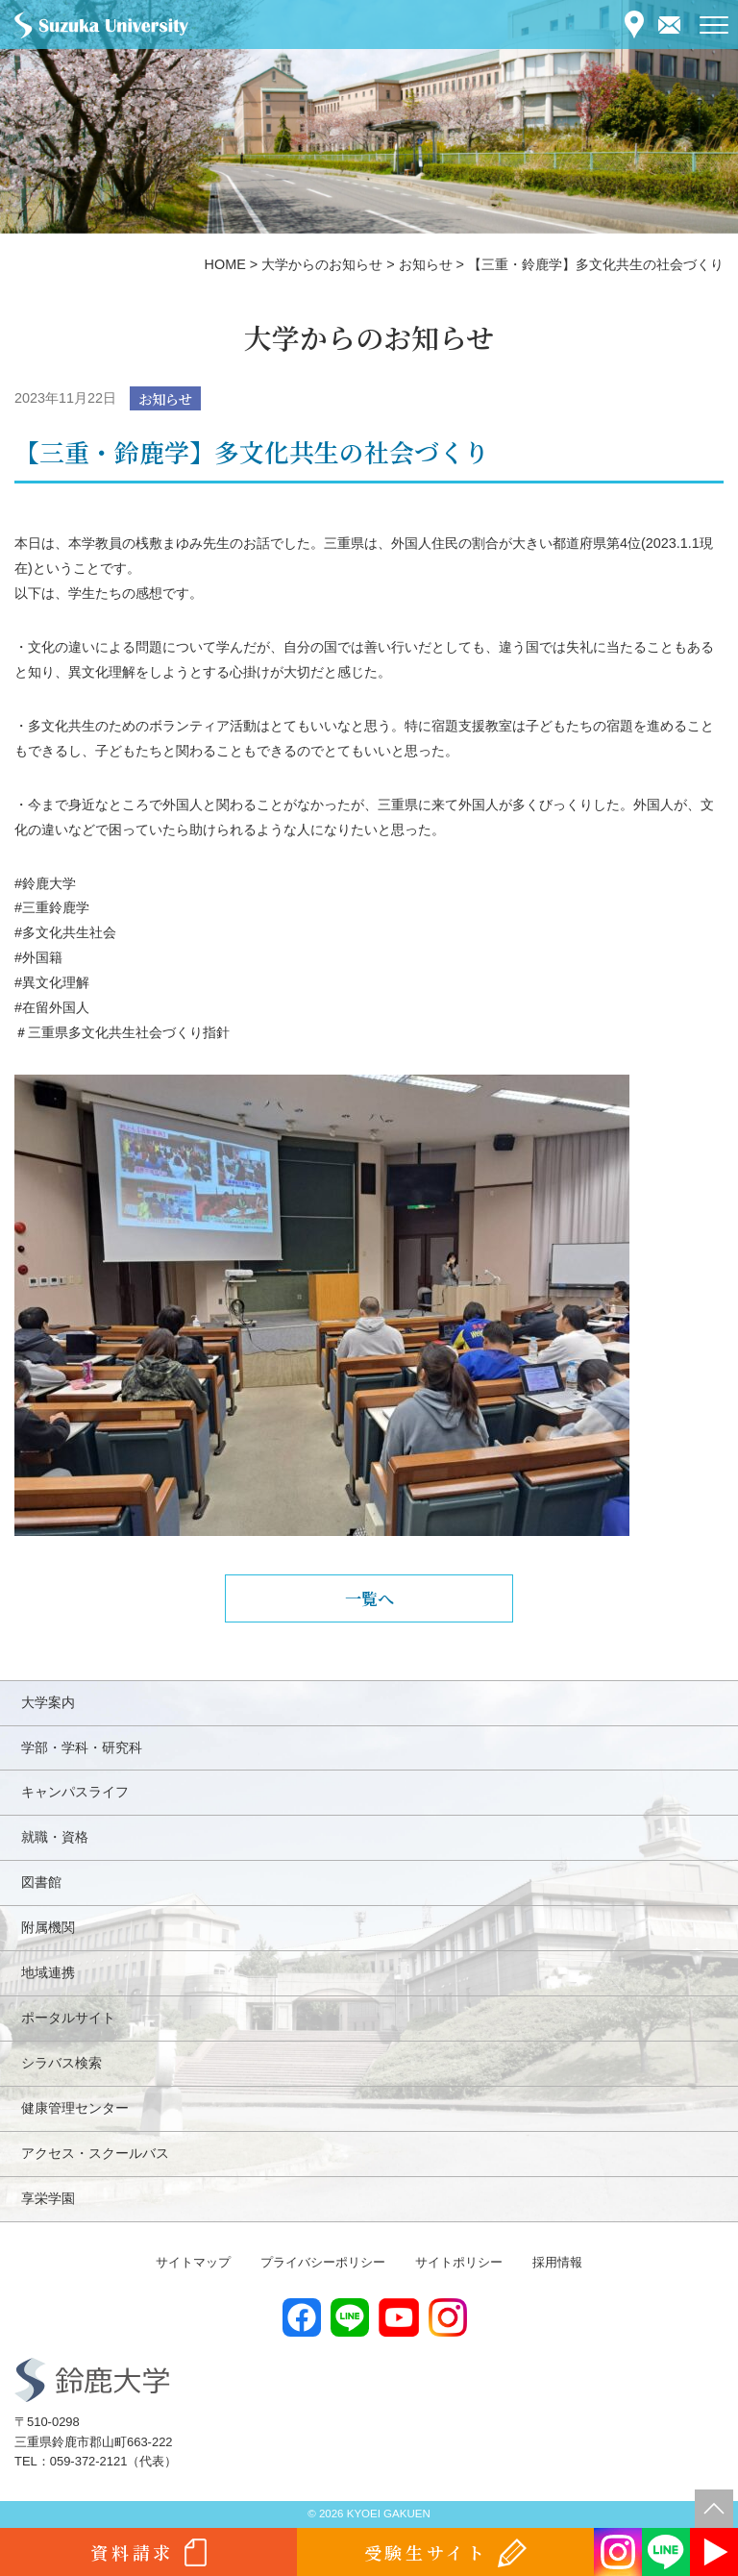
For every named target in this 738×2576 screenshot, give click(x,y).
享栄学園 (48, 2198)
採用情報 (557, 2262)
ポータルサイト (68, 2017)
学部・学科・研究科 (81, 1747)
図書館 (41, 1882)
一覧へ (369, 1598)
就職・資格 (54, 1837)
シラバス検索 (61, 2062)
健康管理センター (75, 2108)
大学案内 (48, 1702)
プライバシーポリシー (322, 2262)
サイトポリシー (459, 2262)
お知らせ (165, 398)
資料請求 (131, 2551)
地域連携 (48, 1972)
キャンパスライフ (75, 1791)
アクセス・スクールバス (95, 2153)
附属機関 (48, 1927)
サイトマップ (193, 2262)
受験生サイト (426, 2551)
